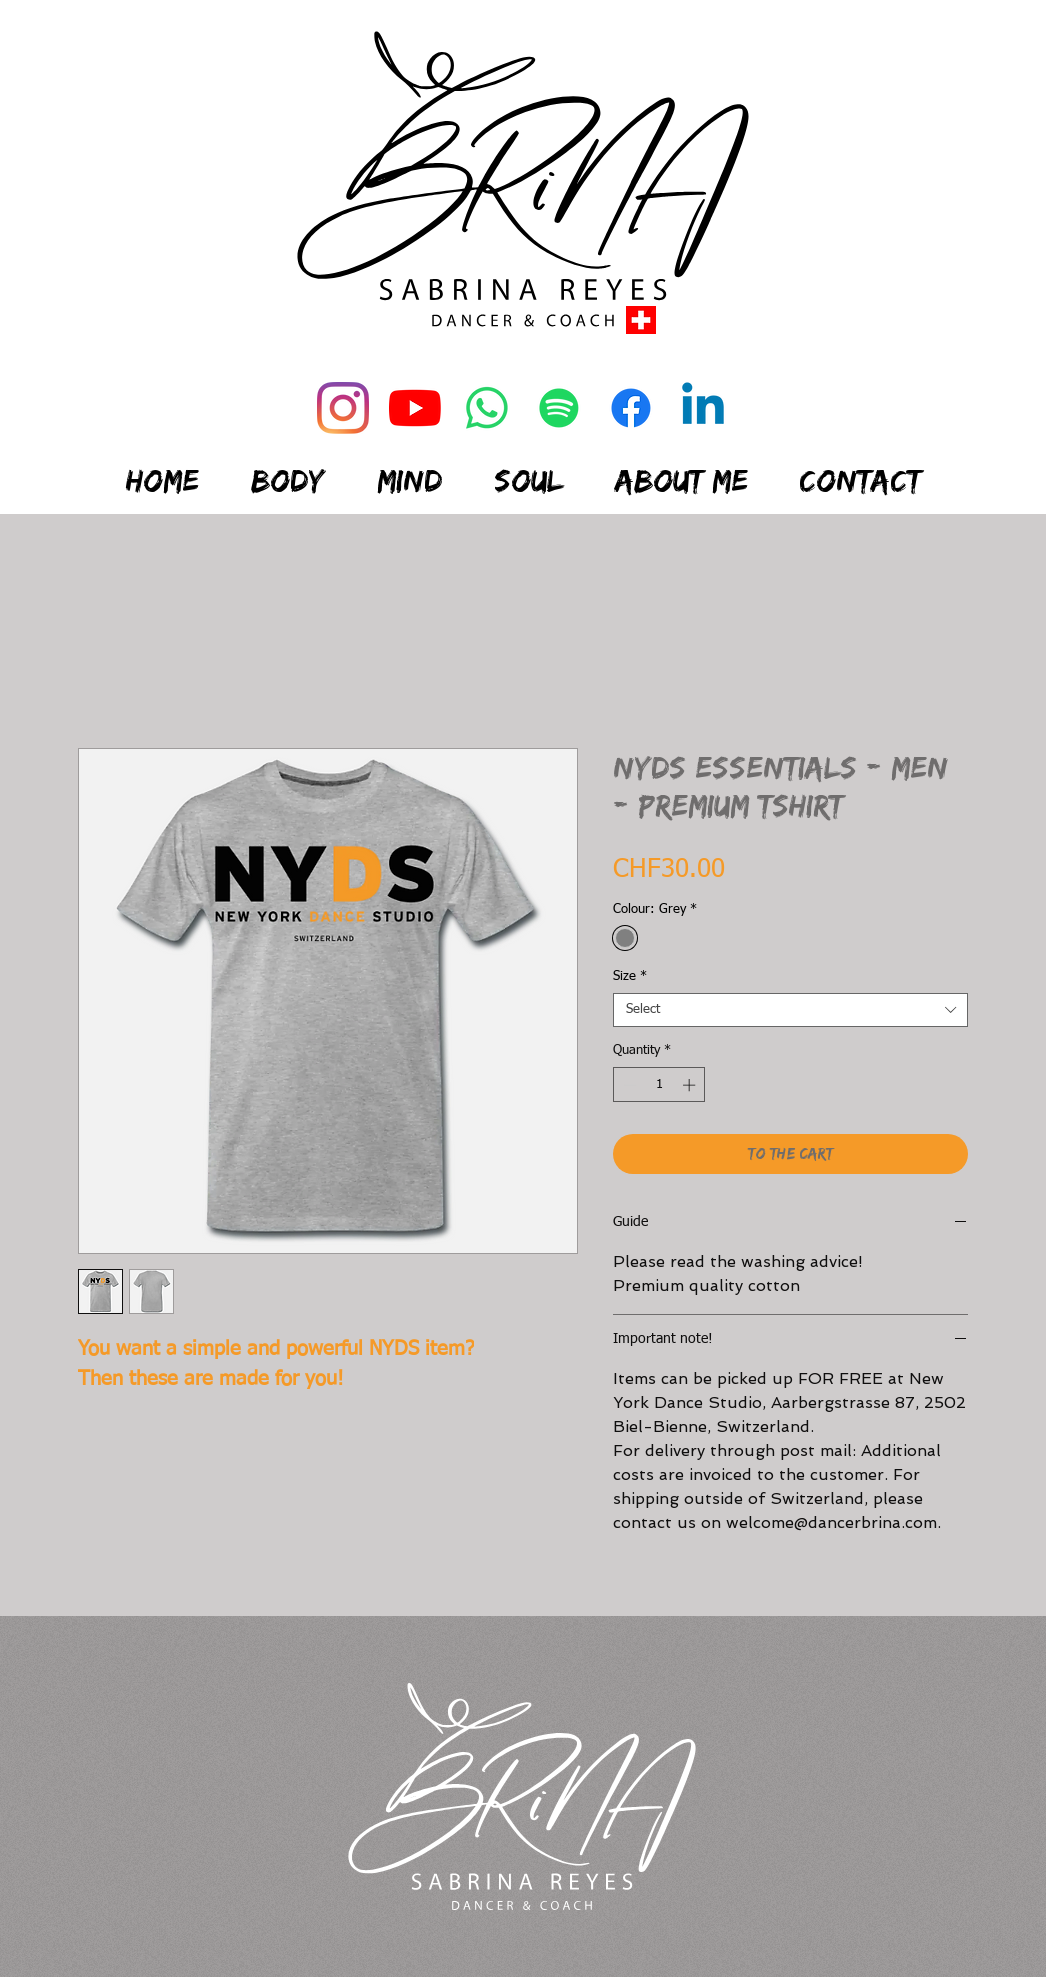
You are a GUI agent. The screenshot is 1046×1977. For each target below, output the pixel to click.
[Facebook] (631, 408)
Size (630, 976)
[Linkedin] (703, 408)
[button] (288, 468)
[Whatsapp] (487, 408)
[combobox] (790, 1010)
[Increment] (691, 1085)
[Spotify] (559, 408)
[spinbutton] (659, 1085)
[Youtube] (415, 408)
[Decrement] (628, 1085)
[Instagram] (343, 408)
